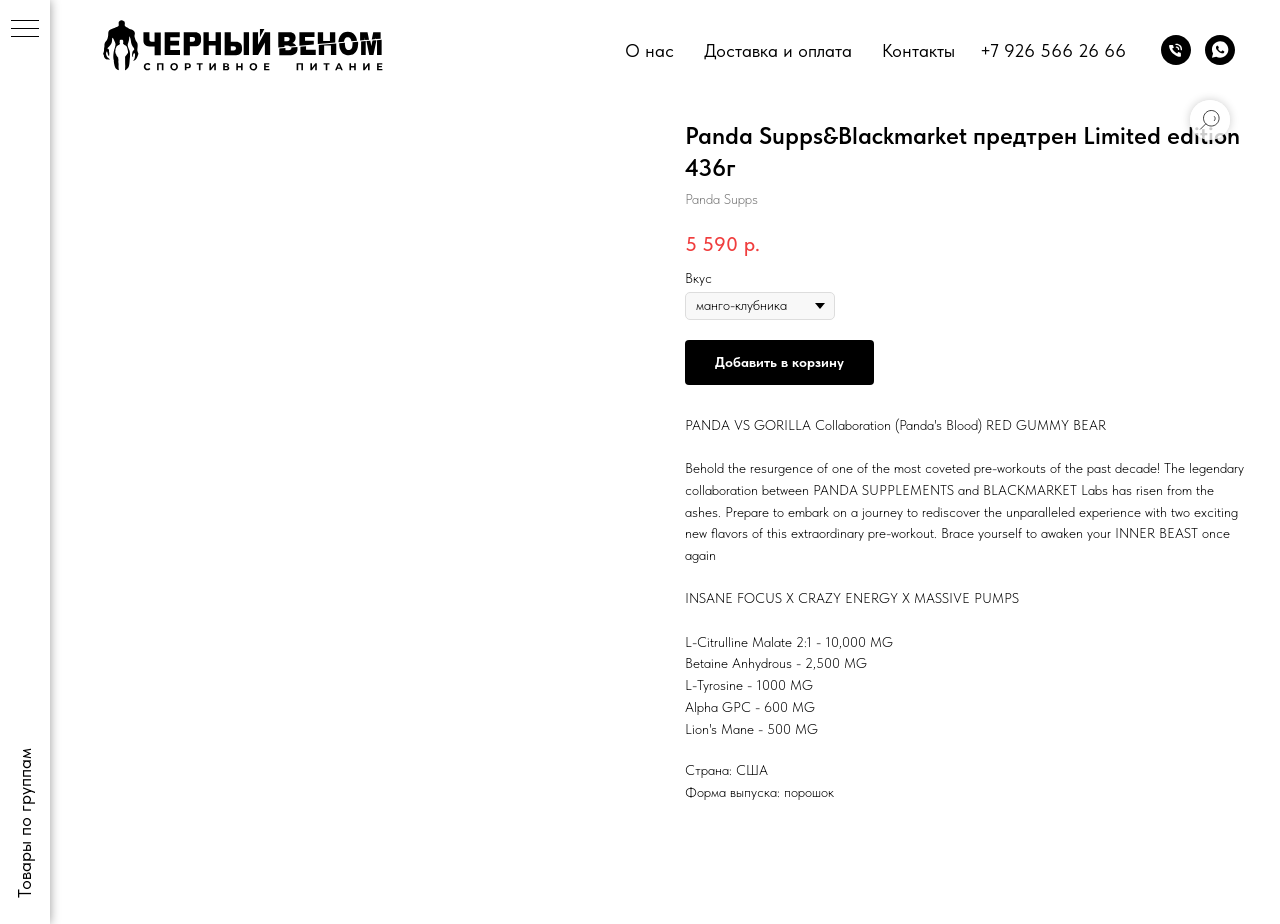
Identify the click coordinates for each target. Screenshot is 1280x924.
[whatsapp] (1220, 50)
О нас (649, 50)
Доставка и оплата (778, 50)
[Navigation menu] (25, 30)
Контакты (918, 50)
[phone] (1176, 50)
